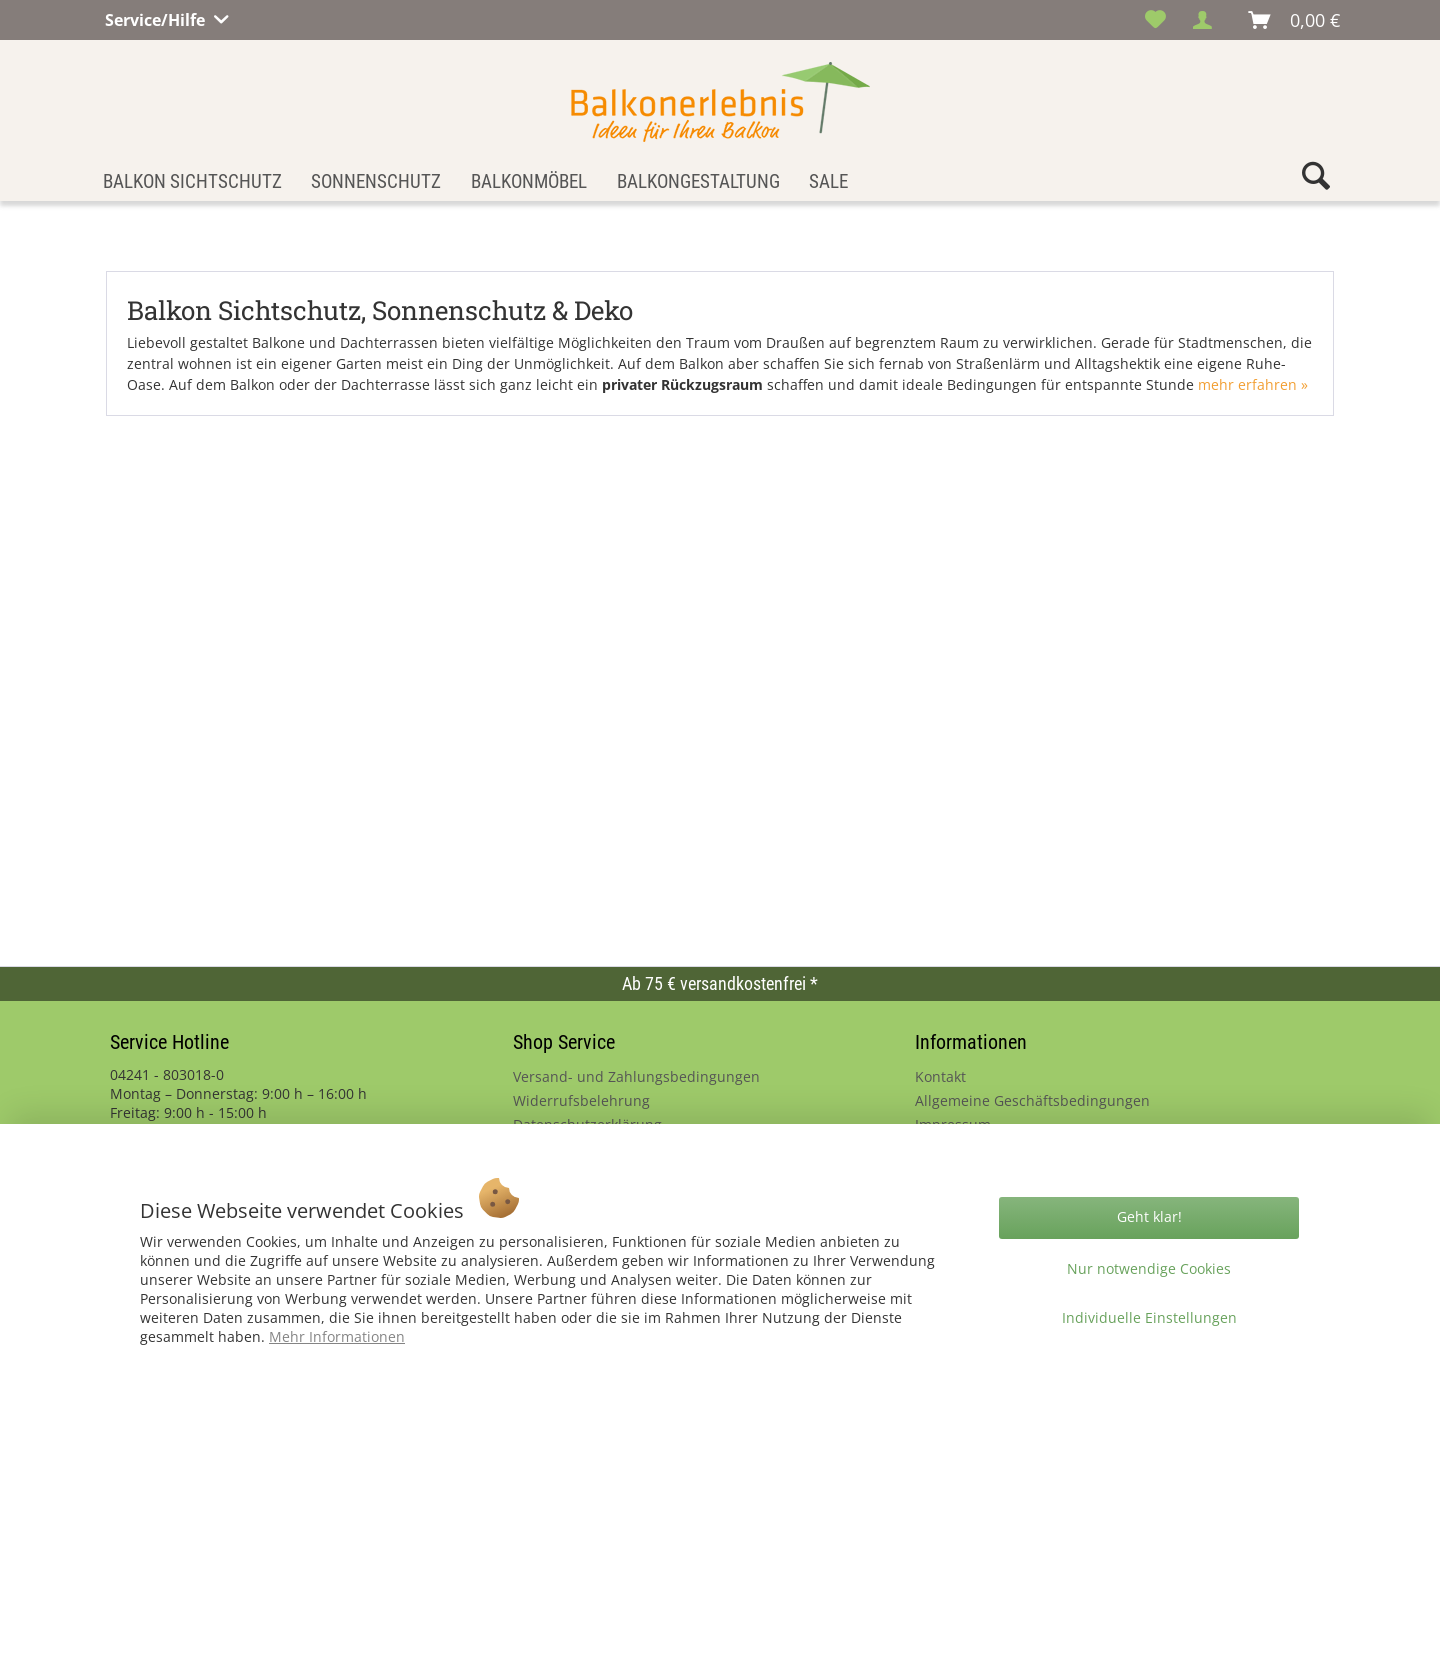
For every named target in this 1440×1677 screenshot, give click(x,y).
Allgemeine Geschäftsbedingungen (1032, 1100)
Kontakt (940, 1076)
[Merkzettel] (1155, 20)
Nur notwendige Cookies (1149, 1268)
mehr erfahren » (1253, 384)
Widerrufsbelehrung (581, 1100)
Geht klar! (1149, 1216)
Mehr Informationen (337, 1336)
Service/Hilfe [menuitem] (157, 17)
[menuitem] (1155, 20)
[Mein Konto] (1208, 20)
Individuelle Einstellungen (1149, 1317)
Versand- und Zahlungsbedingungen (636, 1076)
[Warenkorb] (1295, 20)
